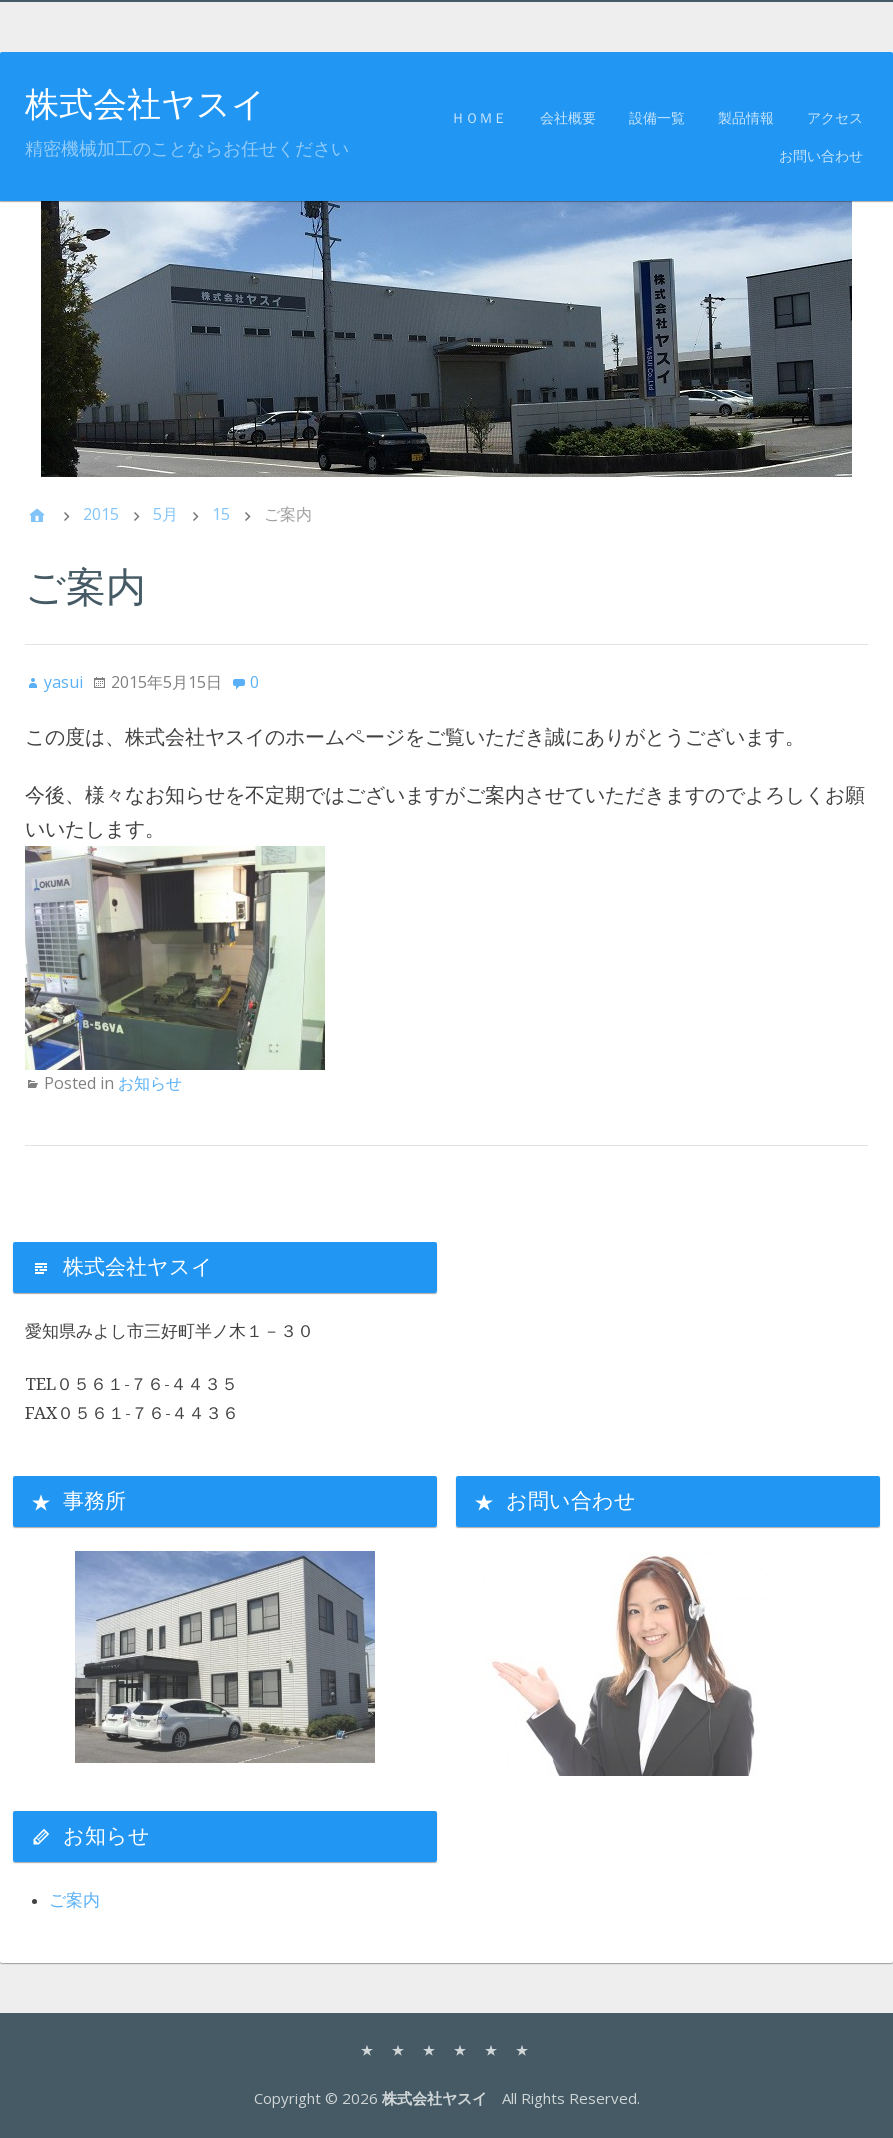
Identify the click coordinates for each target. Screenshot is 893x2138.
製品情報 (746, 118)
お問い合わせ (821, 156)
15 (221, 514)
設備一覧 (657, 118)
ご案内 (74, 1900)
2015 (101, 514)
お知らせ (150, 1083)
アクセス (835, 118)
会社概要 (568, 118)
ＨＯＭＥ (479, 118)
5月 (165, 514)
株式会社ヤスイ (145, 104)
